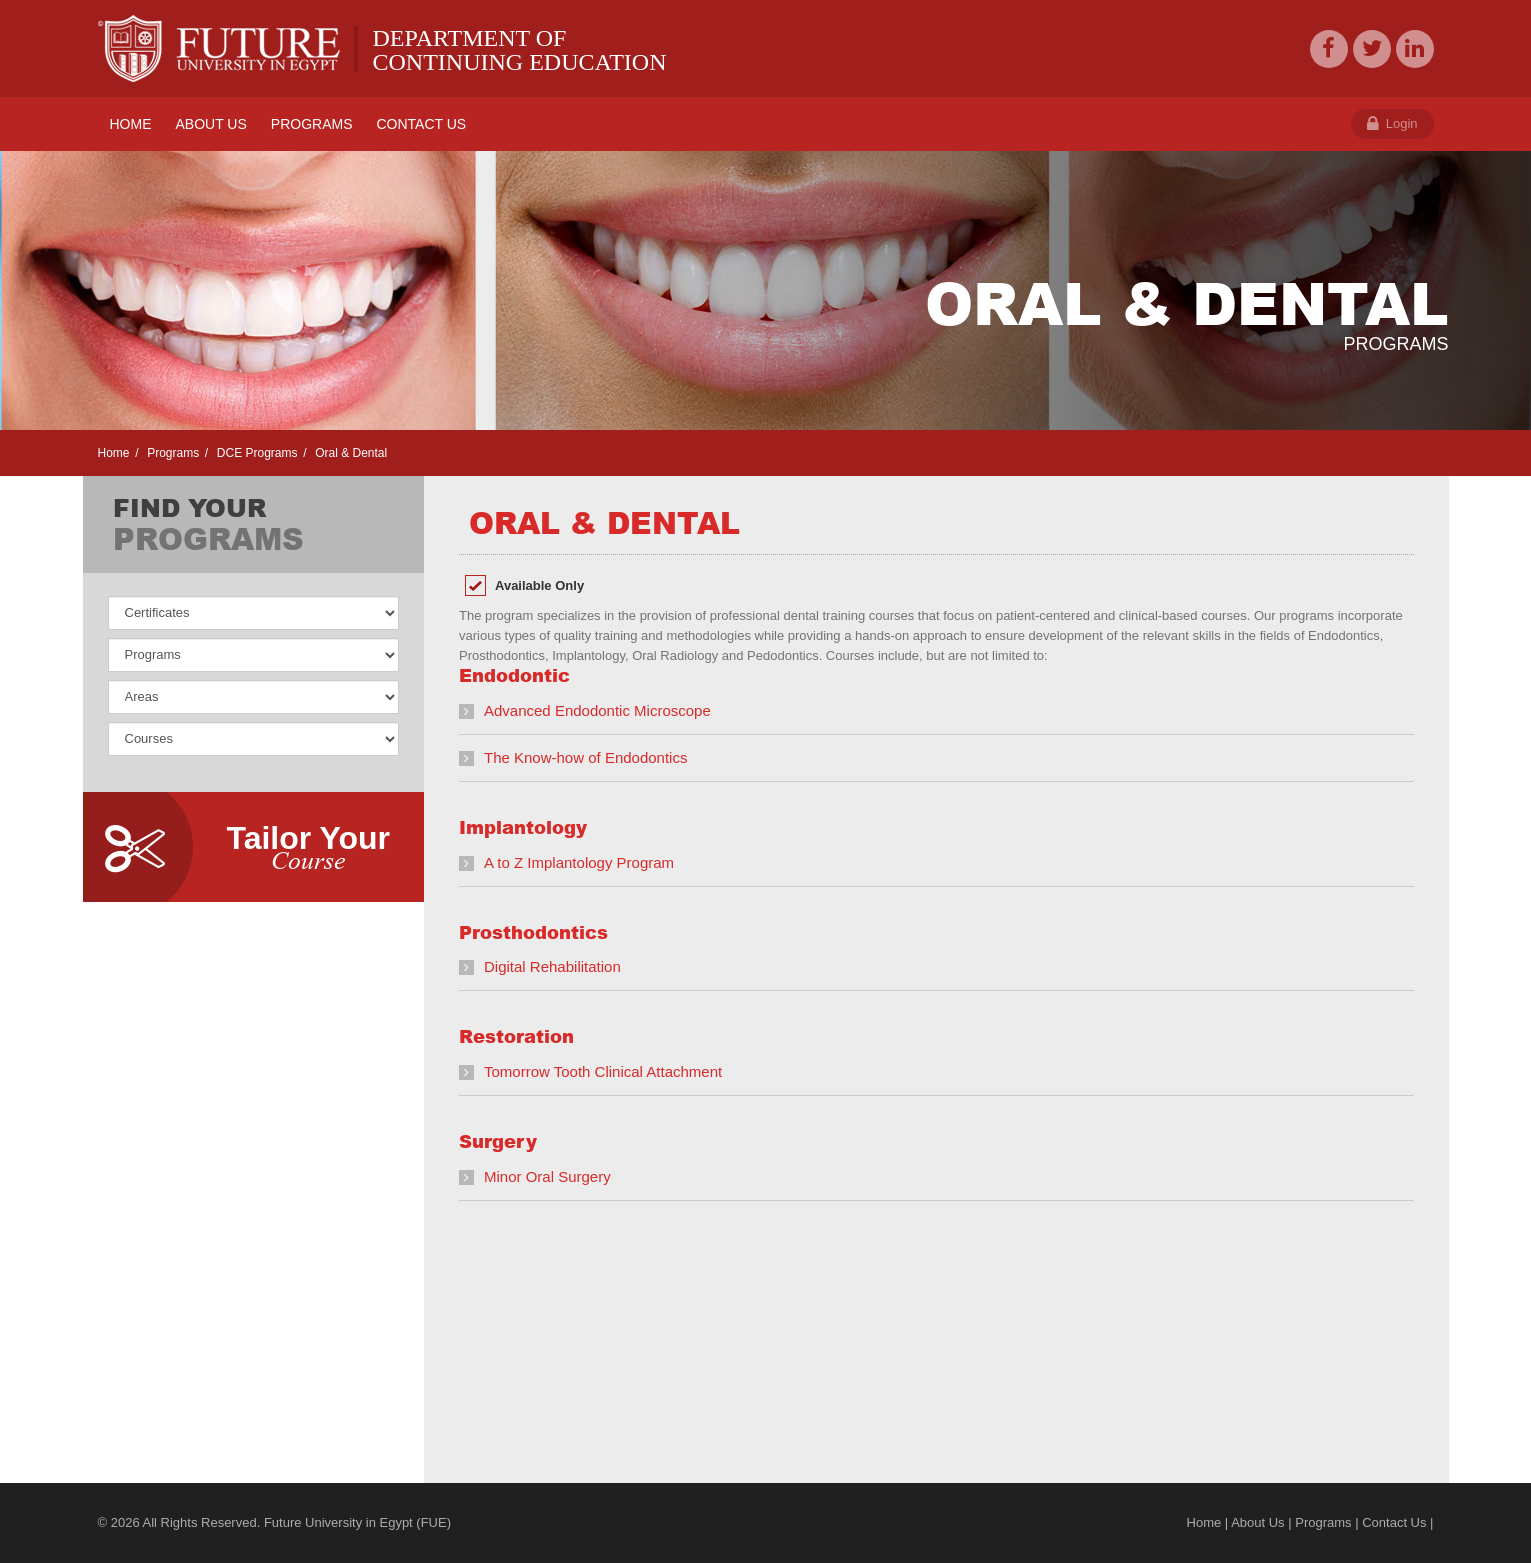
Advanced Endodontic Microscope (597, 710)
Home (114, 453)
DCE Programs (255, 453)
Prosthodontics (533, 932)
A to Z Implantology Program (579, 862)
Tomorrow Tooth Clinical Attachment (603, 1071)
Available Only (539, 585)
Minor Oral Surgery (547, 1176)
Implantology (523, 827)
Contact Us (1394, 1522)
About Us (1257, 1522)
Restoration (516, 1036)
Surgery (498, 1141)
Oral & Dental (349, 453)
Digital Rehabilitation (552, 966)
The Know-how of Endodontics (585, 757)
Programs (171, 453)
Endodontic (514, 675)
